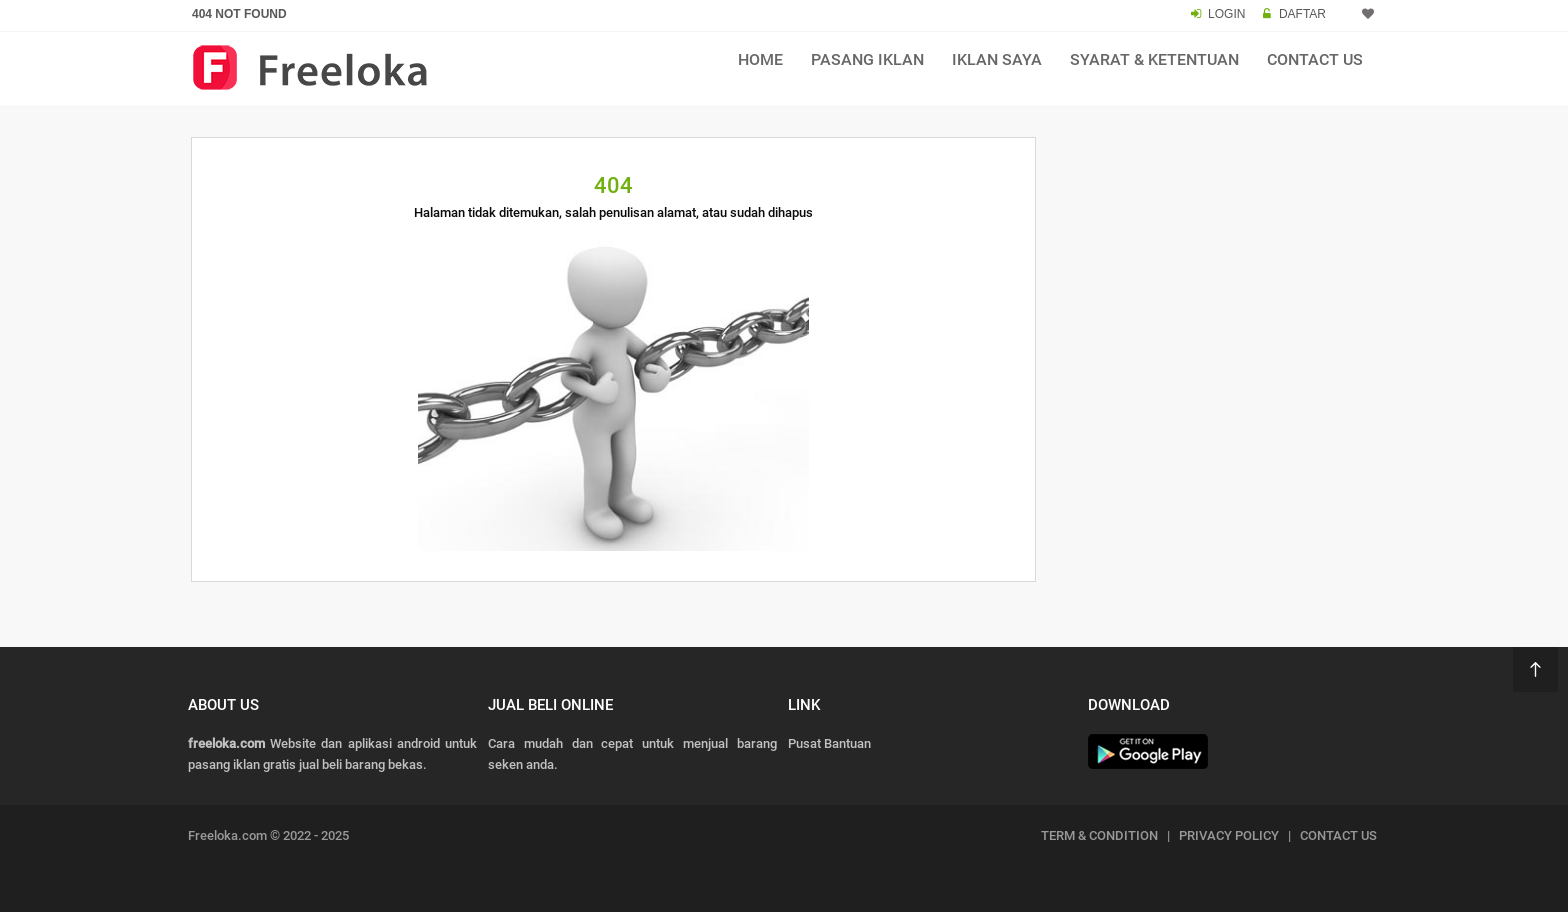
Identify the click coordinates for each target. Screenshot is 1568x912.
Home (760, 59)
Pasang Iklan (867, 59)
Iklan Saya (997, 59)
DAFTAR (1302, 14)
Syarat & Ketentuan (1154, 59)
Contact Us (1315, 59)
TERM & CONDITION (1099, 835)
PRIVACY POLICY (1229, 835)
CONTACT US (1338, 835)
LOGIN (1226, 14)
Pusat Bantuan (829, 743)
